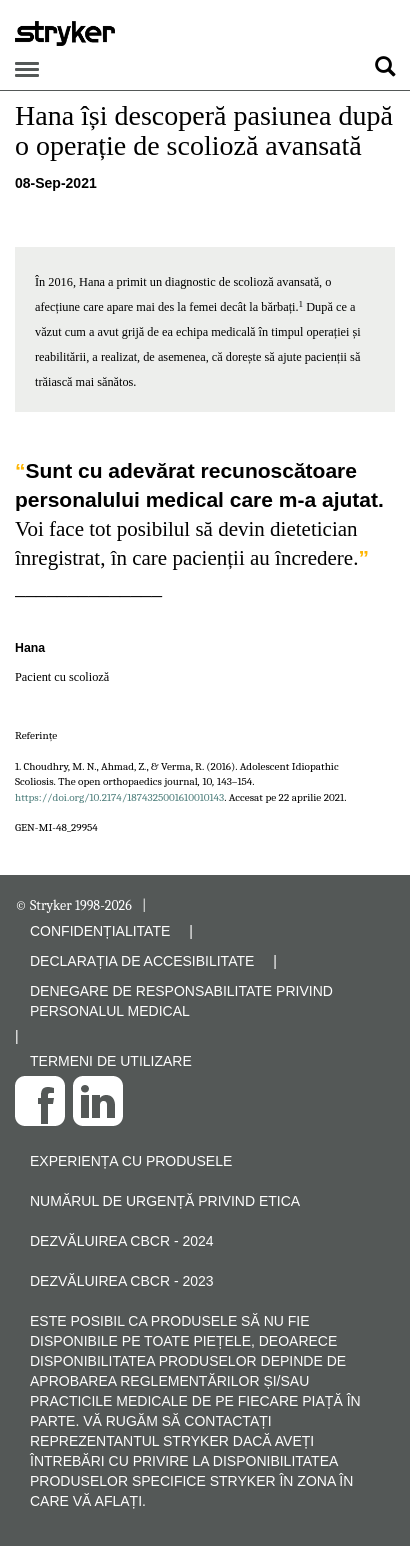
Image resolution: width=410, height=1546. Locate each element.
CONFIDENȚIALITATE (100, 931)
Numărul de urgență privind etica (165, 1201)
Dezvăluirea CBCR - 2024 (122, 1241)
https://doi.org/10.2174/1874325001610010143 (119, 797)
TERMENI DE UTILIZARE (111, 1061)
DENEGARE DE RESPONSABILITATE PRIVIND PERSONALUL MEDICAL (181, 1001)
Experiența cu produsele (131, 1161)
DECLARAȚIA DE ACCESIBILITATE (142, 961)
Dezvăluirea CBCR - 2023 (122, 1281)
